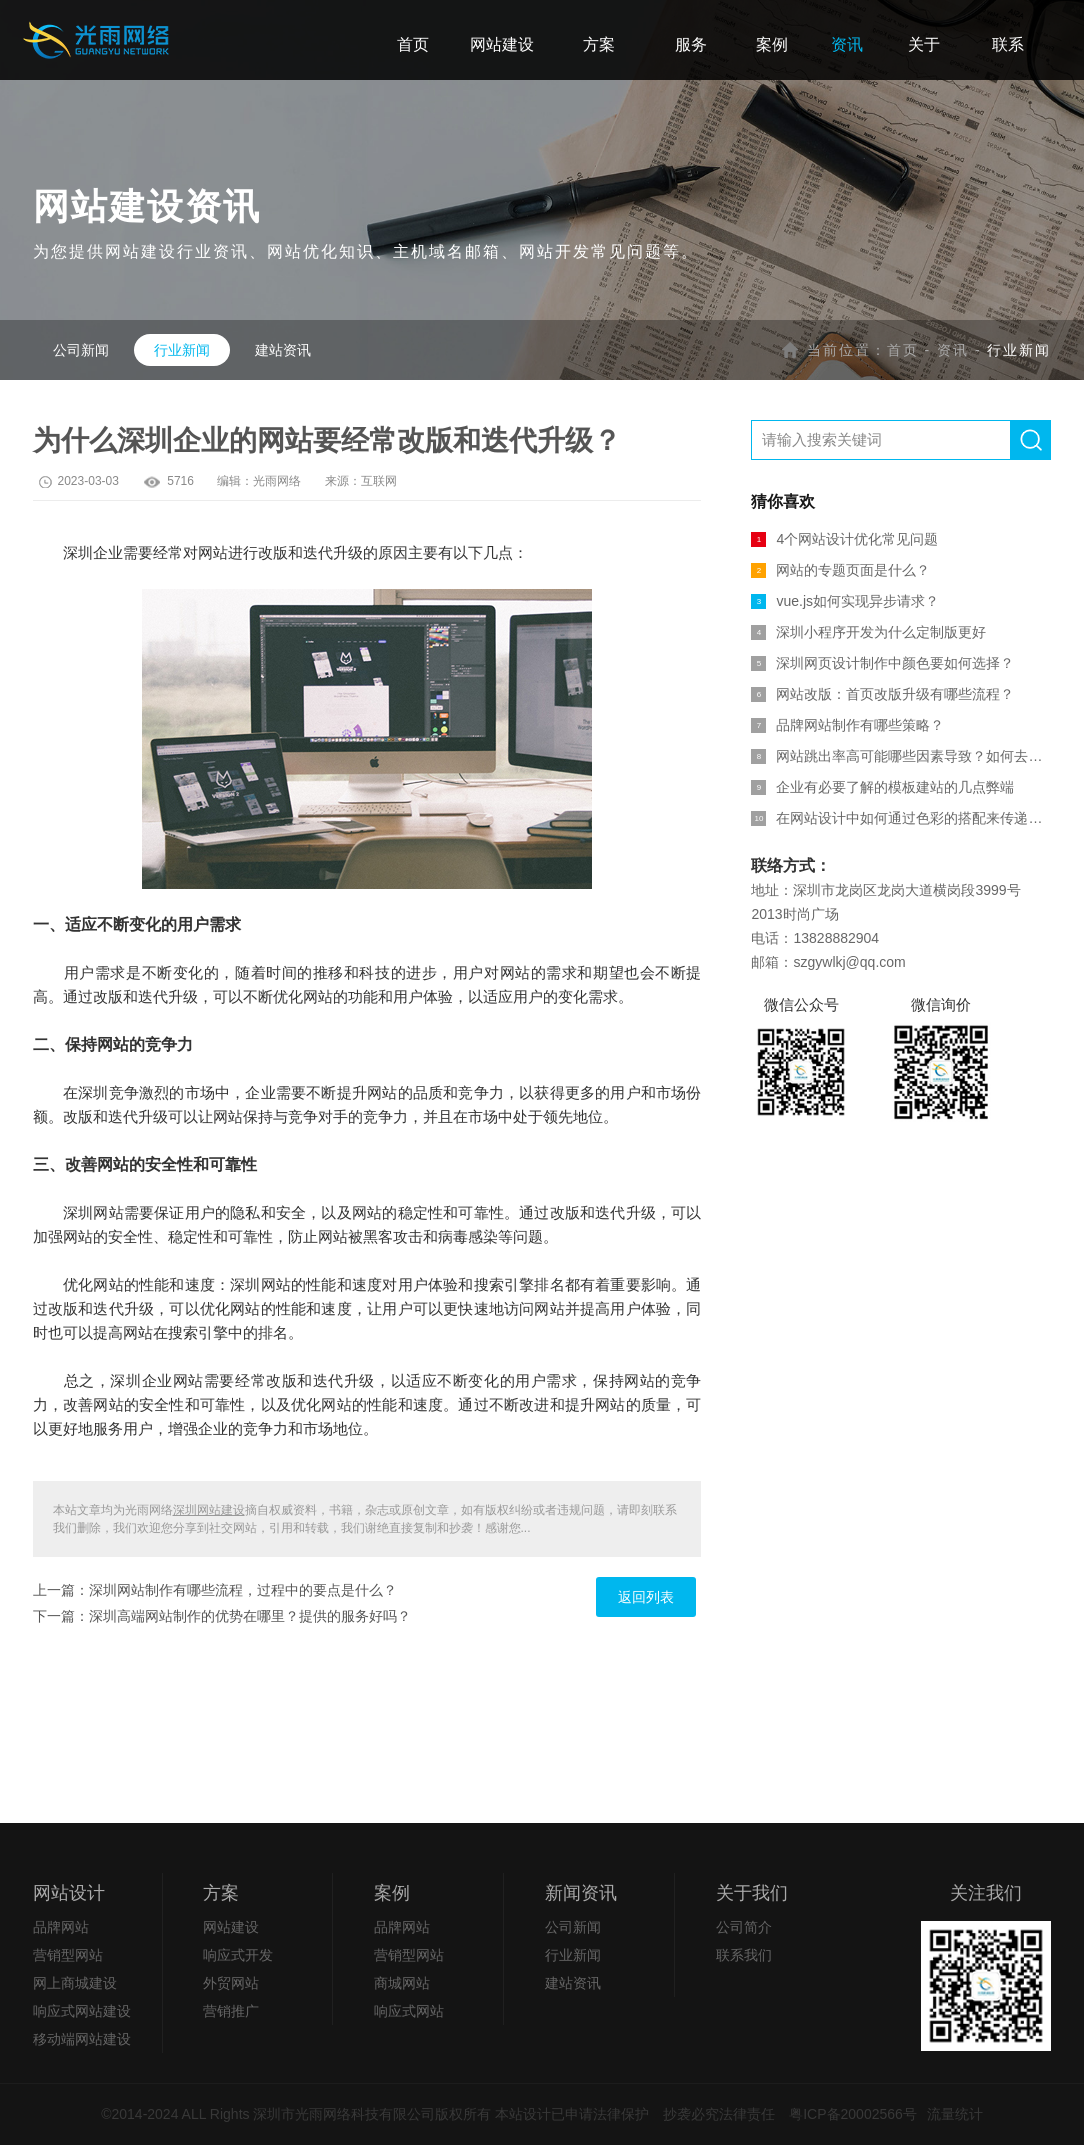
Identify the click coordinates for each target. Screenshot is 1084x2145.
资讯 (953, 350)
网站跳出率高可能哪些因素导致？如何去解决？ (901, 756)
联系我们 (744, 1955)
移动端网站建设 (82, 2039)
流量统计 (955, 2114)
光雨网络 (277, 481)
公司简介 (744, 1927)
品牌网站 (61, 1927)
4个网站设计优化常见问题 (844, 539)
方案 (221, 1893)
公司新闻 (81, 350)
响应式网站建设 (82, 2011)
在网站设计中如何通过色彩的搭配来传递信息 (901, 818)
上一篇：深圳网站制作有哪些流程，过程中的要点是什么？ (215, 1590)
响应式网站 (409, 2011)
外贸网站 (231, 1983)
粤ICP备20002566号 (853, 2114)
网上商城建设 (75, 1983)
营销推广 (231, 2011)
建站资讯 (283, 350)
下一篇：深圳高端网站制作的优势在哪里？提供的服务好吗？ (222, 1616)
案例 (392, 1893)
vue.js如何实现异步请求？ (845, 601)
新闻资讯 (581, 1893)
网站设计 (69, 1893)
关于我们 (752, 1893)
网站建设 (231, 1927)
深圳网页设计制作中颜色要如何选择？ (882, 663)
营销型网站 (68, 1955)
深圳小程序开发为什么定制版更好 (868, 632)
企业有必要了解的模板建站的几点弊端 (882, 787)
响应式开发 (238, 1955)
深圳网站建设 (209, 1510)
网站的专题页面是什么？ (840, 570)
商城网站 (402, 1983)
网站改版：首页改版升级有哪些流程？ (882, 694)
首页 (903, 350)
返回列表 (646, 1597)
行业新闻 (182, 350)
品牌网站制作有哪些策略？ (847, 725)
